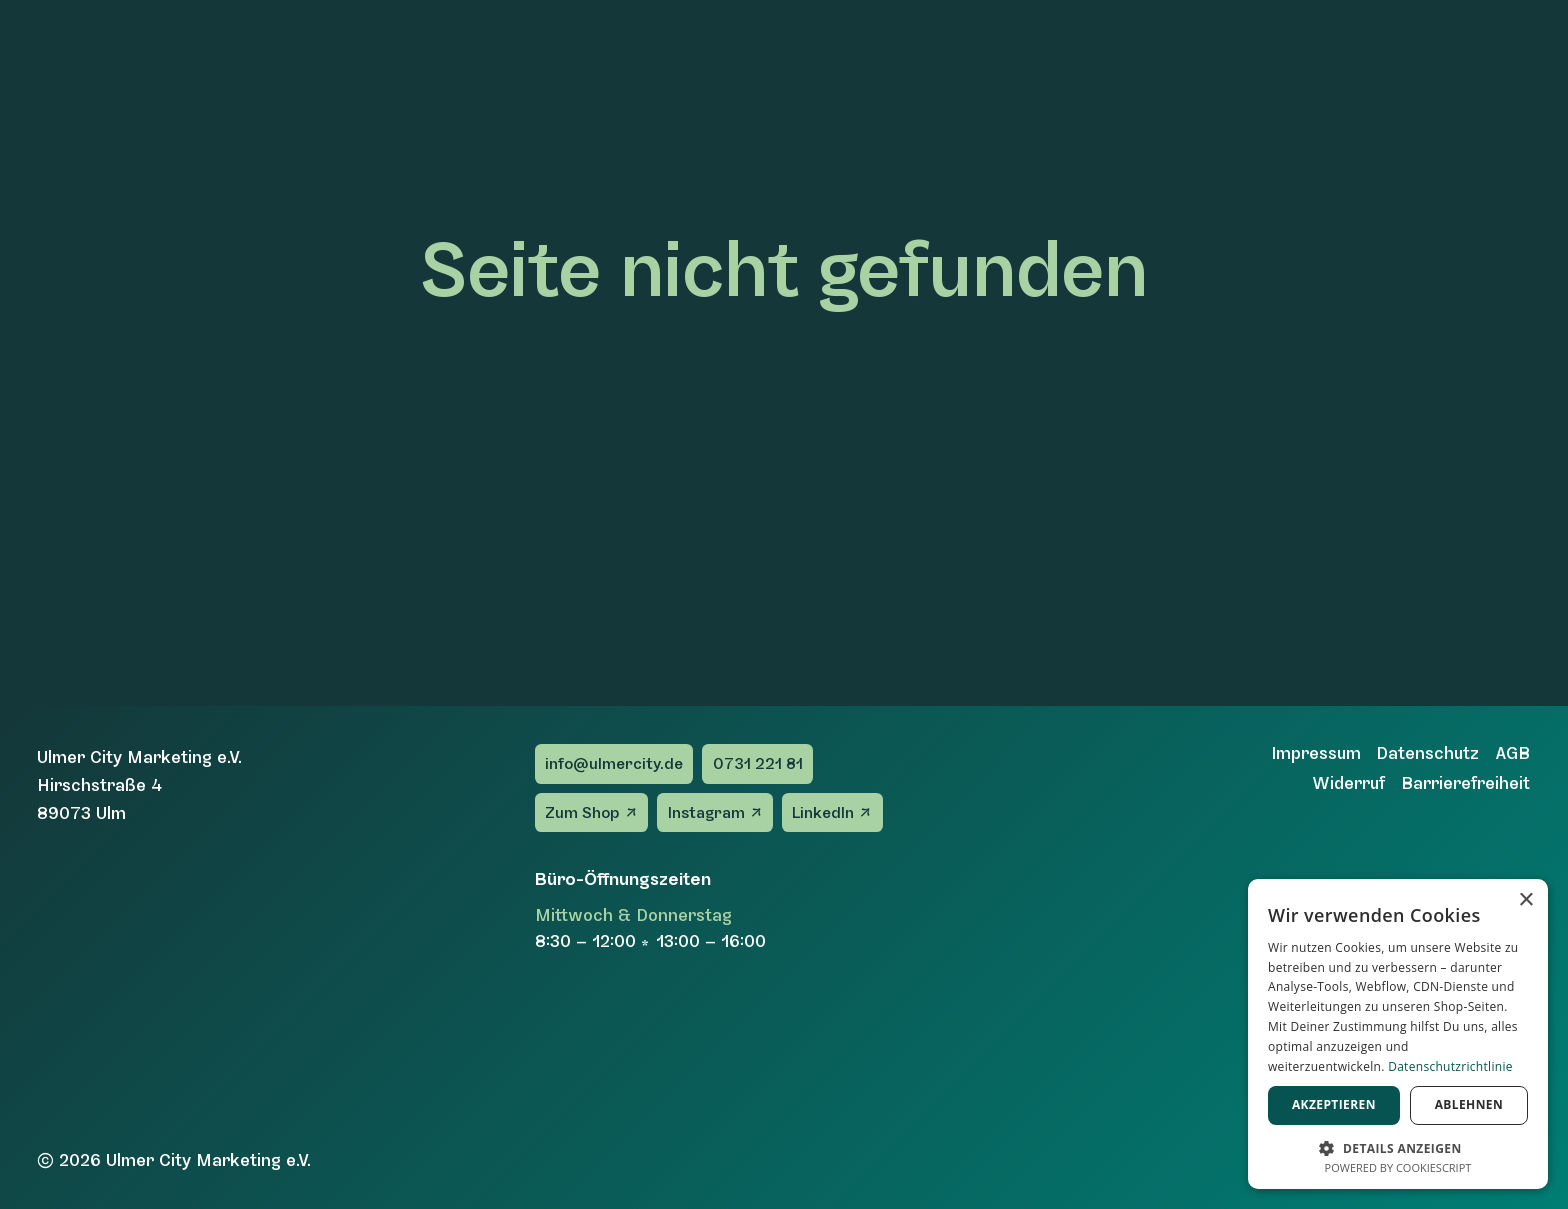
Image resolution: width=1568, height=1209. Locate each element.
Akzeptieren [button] (1334, 1104)
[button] (1398, 1146)
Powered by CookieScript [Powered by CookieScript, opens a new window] (1398, 1167)
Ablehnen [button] (1469, 1104)
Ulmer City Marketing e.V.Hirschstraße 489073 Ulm (139, 785)
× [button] (1525, 900)
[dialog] (1398, 1034)
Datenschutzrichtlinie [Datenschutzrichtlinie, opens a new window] (1450, 1066)
